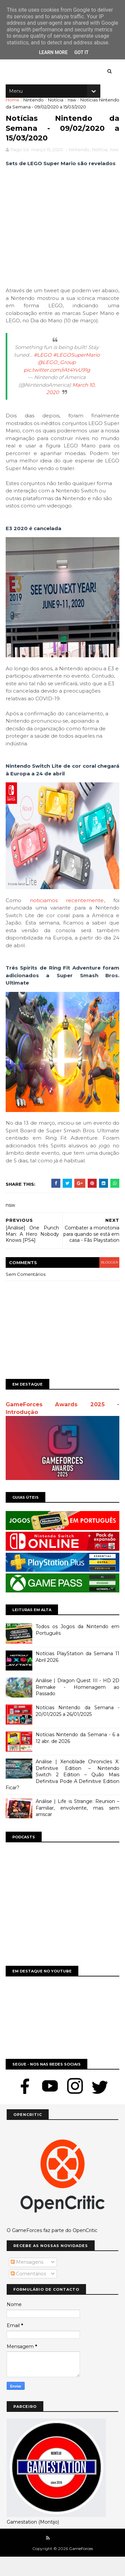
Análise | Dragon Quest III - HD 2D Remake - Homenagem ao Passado (77, 1707)
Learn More (53, 52)
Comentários (28, 2293)
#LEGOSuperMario (76, 372)
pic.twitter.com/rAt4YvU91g (57, 387)
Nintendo (34, 105)
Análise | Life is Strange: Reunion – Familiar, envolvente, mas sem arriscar (77, 1828)
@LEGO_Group (57, 379)
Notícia (56, 105)
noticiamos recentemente (67, 917)
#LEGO (43, 372)
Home (13, 105)
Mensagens (27, 2281)
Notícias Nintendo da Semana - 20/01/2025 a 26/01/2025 (77, 1731)
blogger (107, 1285)
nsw (71, 105)
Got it (81, 52)
